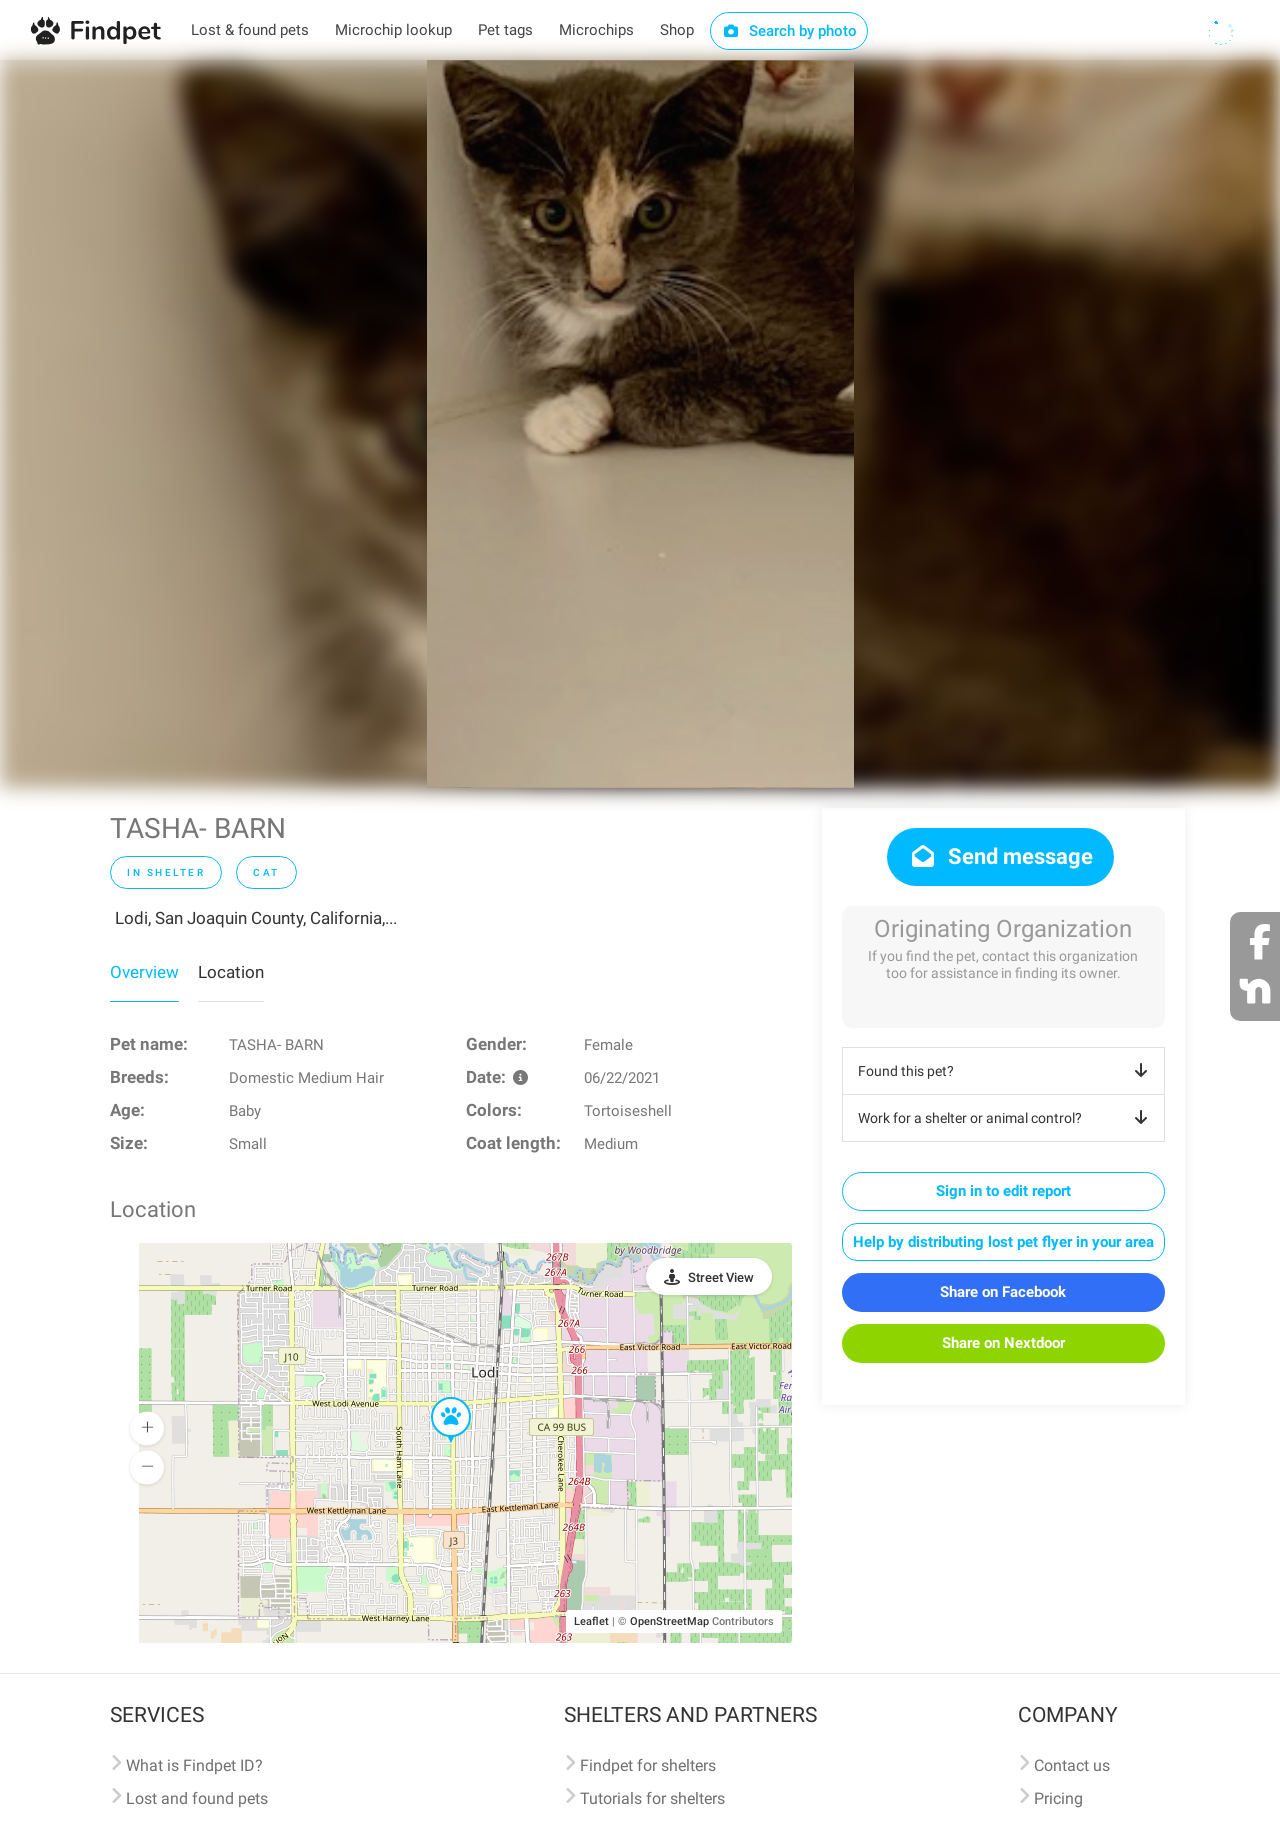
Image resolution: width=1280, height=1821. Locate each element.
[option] (640, 424)
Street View (721, 1277)
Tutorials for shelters (652, 1798)
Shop (677, 30)
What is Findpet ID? (194, 1765)
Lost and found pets (197, 1798)
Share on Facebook (1003, 1292)
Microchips (596, 30)
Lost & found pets (250, 30)
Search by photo (789, 31)
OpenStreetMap (669, 1621)
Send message (1000, 856)
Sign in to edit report (1003, 1191)
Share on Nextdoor (1003, 1343)
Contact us (1072, 1765)
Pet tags (505, 30)
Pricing (1058, 1798)
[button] (437, 1398)
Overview (144, 972)
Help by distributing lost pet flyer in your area (1003, 1242)
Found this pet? (1006, 1071)
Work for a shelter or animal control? (1006, 1118)
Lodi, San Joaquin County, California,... (256, 918)
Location (231, 972)
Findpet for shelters (648, 1765)
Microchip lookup (393, 30)
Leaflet (591, 1621)
